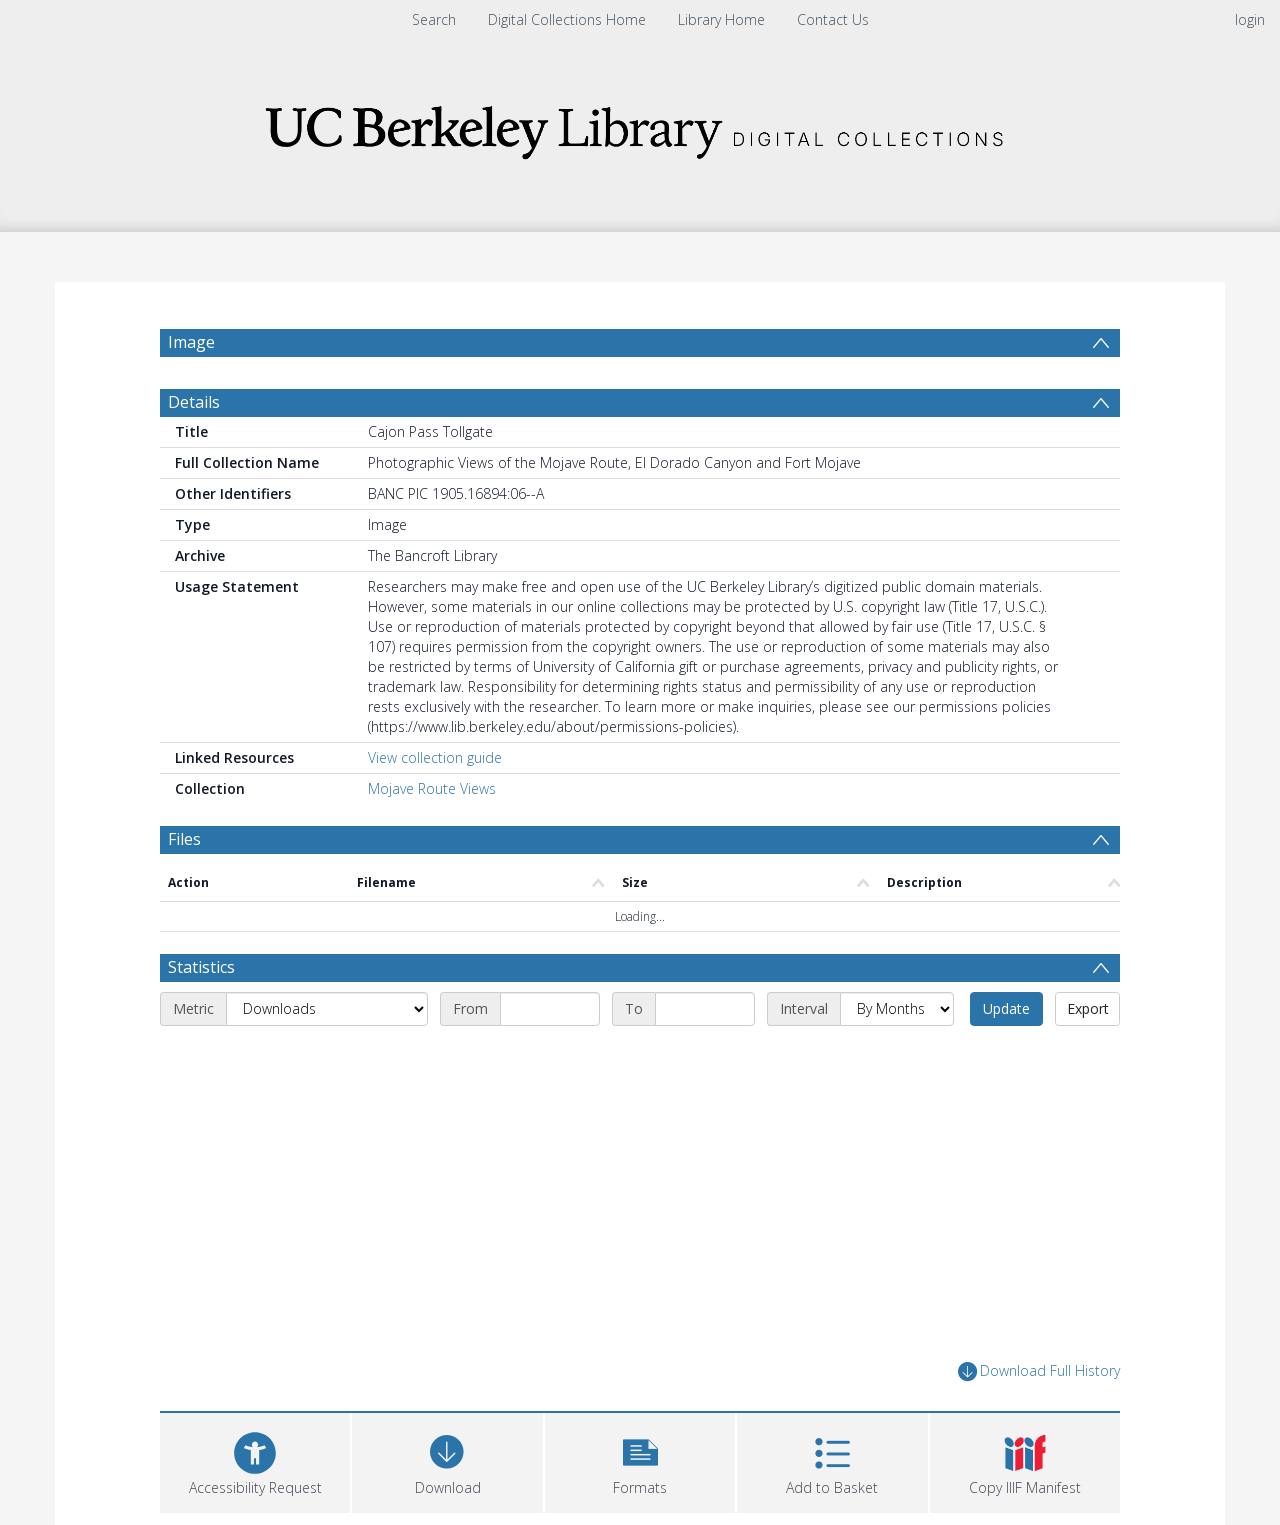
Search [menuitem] (434, 19)
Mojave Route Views (432, 788)
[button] (640, 1460)
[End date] (705, 1009)
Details (194, 402)
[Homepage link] (640, 126)
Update (1006, 1008)
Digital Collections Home (567, 19)
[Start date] (550, 1009)
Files (184, 839)
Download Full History (1039, 1371)
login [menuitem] (1250, 19)
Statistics (201, 967)
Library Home (721, 19)
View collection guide (435, 757)
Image (191, 342)
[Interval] (897, 1009)
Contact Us (833, 19)
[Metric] (327, 1009)
